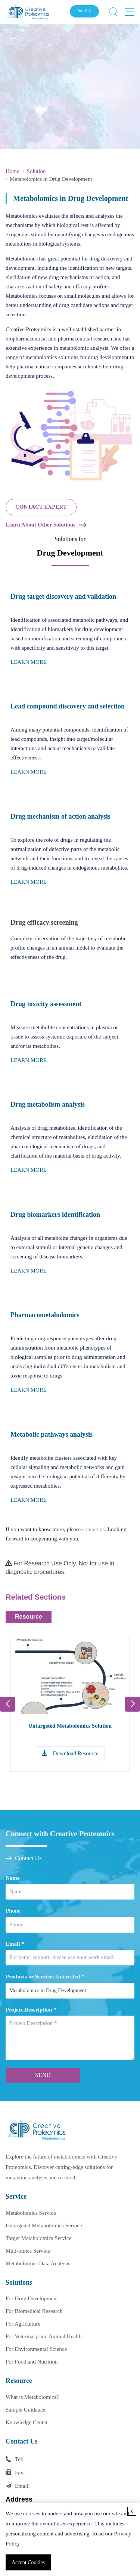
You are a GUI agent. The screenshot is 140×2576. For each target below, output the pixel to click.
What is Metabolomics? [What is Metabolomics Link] (32, 2397)
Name (13, 1878)
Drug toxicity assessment (45, 1004)
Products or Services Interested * (45, 1977)
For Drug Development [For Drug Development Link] (32, 2298)
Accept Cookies (28, 2562)
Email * (15, 1944)
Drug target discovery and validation (63, 596)
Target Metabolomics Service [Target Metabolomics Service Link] (38, 2238)
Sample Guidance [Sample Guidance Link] (25, 2410)
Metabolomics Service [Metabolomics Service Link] (31, 2213)
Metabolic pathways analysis (51, 1434)
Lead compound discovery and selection (67, 706)
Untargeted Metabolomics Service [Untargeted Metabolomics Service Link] (44, 2225)
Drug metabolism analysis (47, 1104)
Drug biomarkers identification (55, 1214)
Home (12, 171)
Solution (36, 171)
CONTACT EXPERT (41, 507)
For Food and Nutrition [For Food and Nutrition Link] (32, 2362)
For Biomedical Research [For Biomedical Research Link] (34, 2311)
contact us (93, 1529)
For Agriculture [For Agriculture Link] (23, 2324)
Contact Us (24, 1858)
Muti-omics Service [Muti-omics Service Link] (28, 2251)
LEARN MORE (28, 662)
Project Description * (31, 2010)
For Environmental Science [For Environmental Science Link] (36, 2349)
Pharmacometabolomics (45, 1315)
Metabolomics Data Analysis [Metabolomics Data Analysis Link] (38, 2263)
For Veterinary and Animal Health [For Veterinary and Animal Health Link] (44, 2336)
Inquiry (84, 10)
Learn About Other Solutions (40, 525)
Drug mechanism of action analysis (60, 816)
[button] (132, 1704)
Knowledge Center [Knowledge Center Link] (27, 2422)
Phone (13, 1911)
